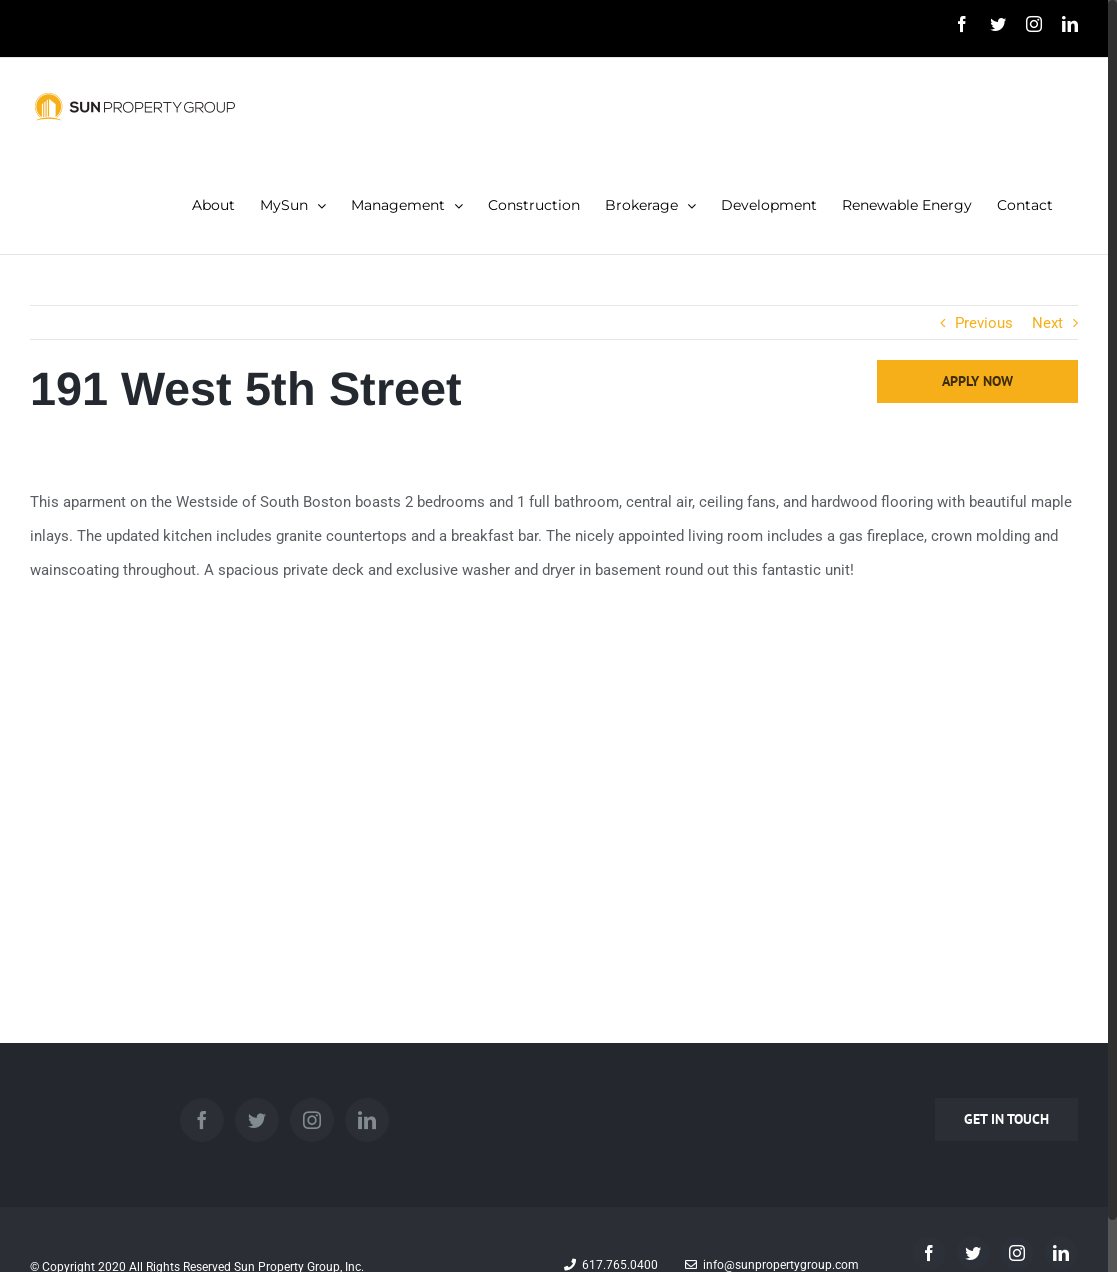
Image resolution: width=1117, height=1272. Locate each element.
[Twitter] (257, 1120)
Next (1047, 323)
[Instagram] (312, 1120)
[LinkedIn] (367, 1120)
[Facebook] (202, 1120)
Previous (984, 323)
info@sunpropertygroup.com (772, 1265)
